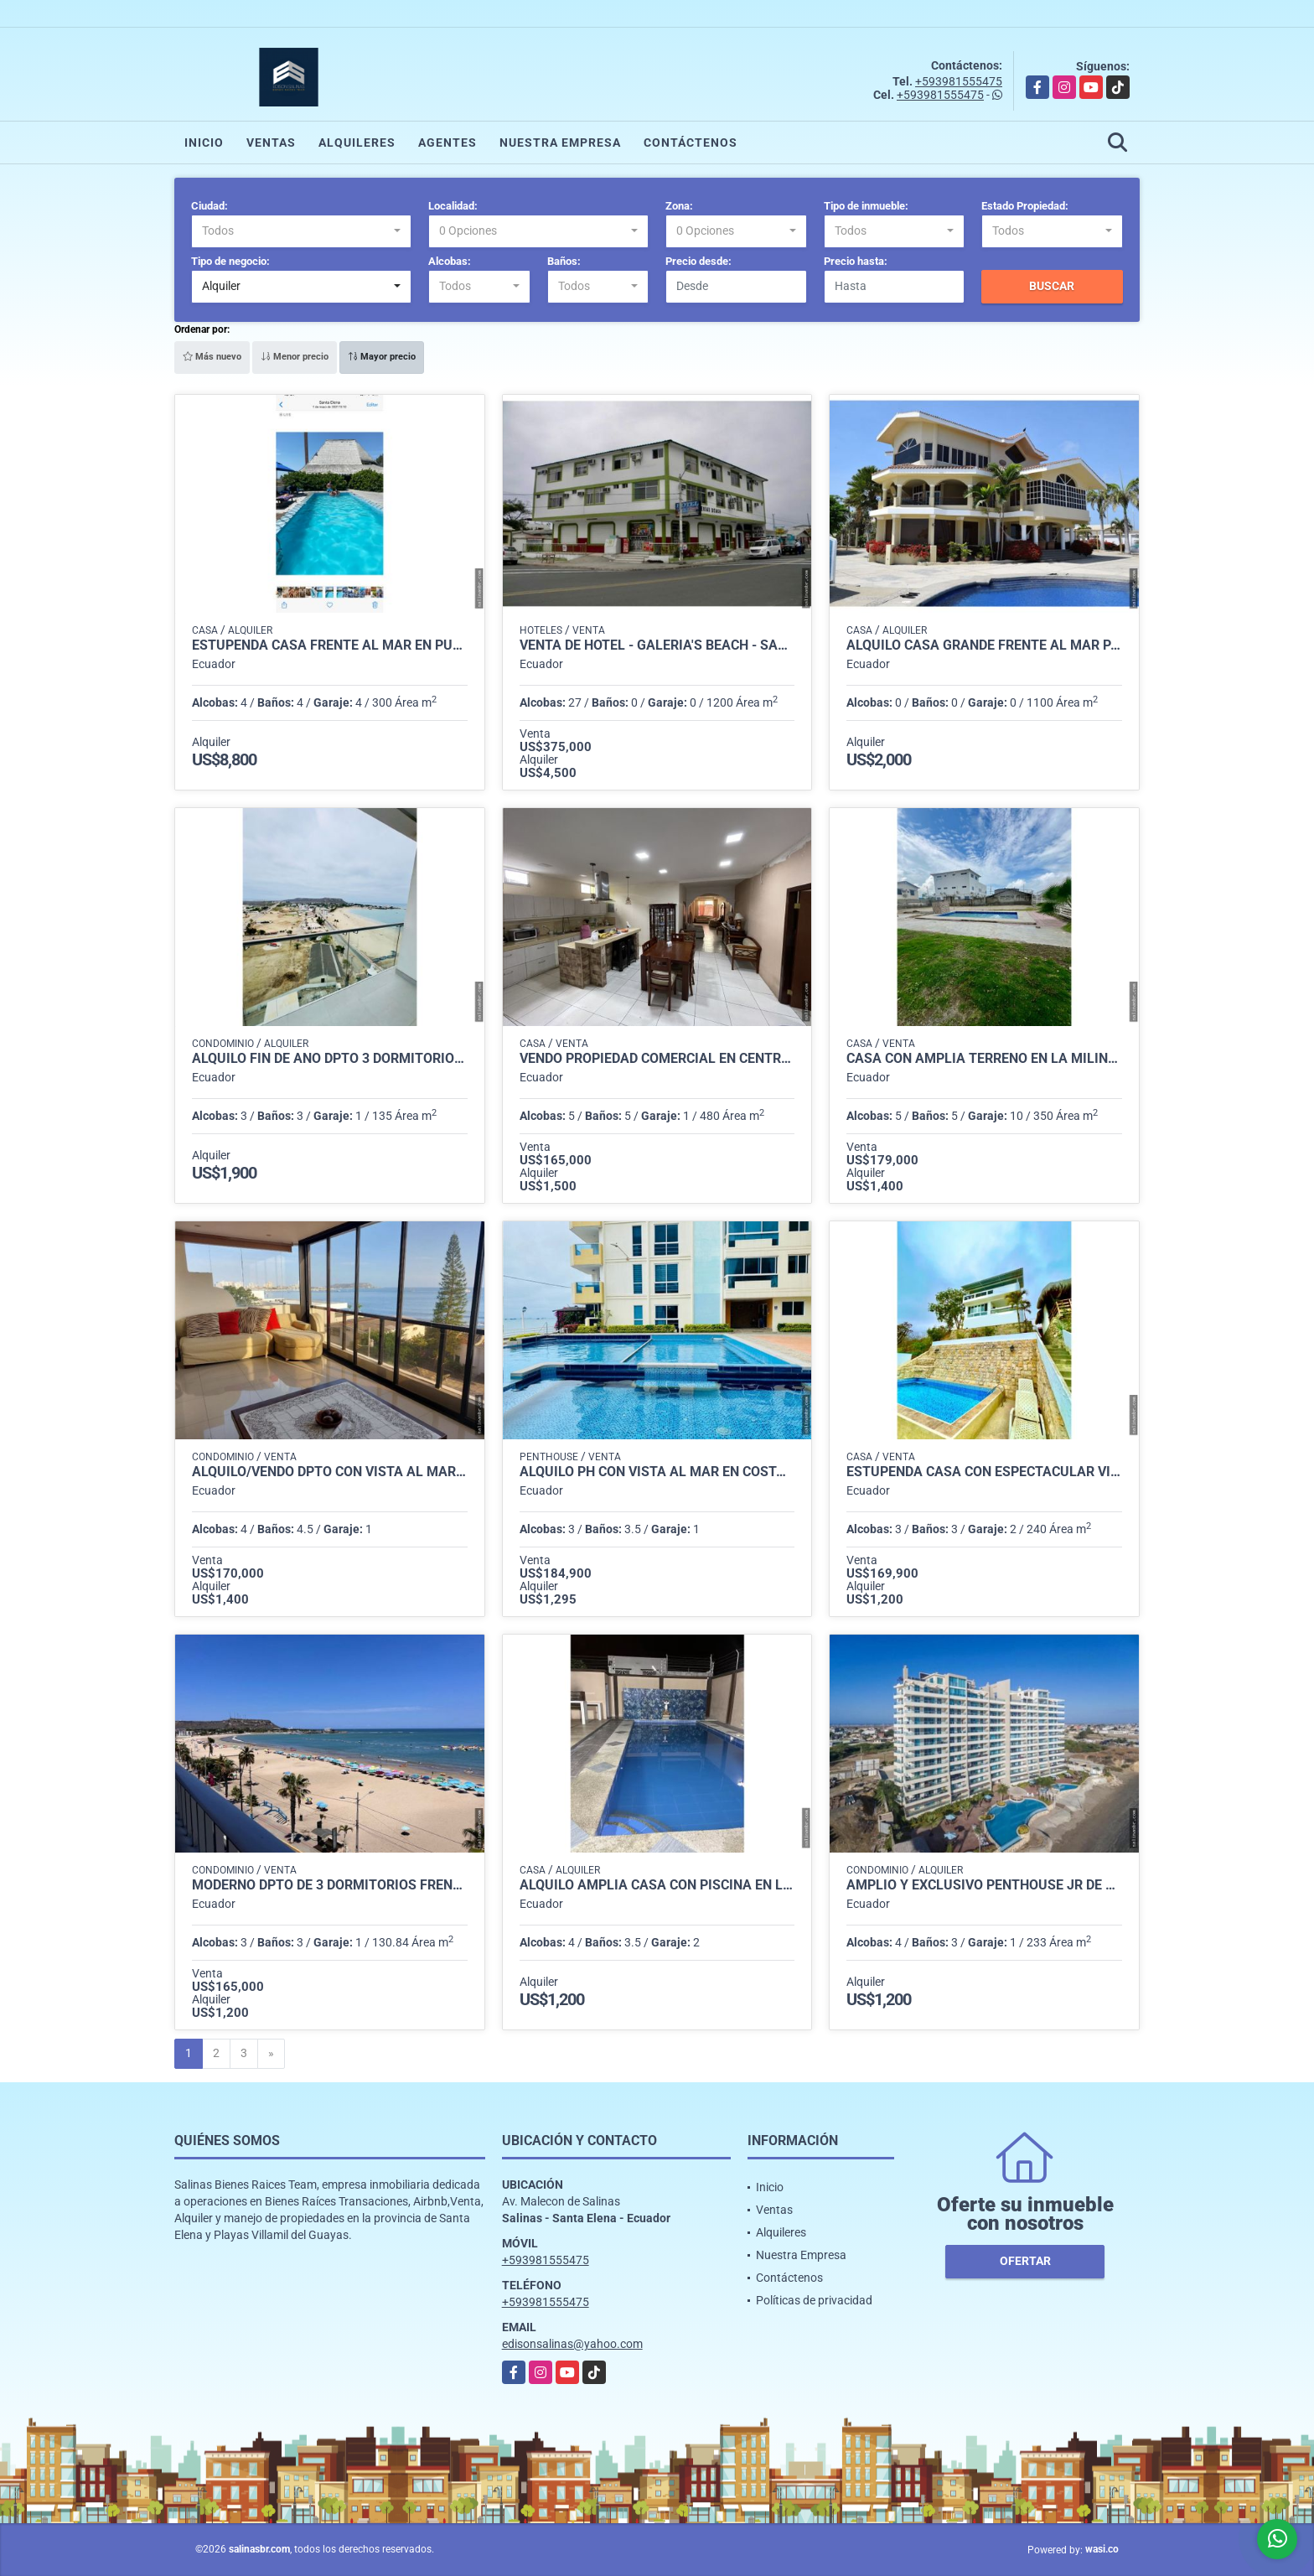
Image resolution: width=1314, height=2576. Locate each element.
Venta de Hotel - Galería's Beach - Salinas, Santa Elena (657, 645)
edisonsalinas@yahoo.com (572, 2344)
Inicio (204, 142)
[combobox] (301, 231)
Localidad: (453, 206)
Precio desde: (698, 261)
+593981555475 (958, 81)
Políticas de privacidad (814, 2300)
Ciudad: (209, 206)
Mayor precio (382, 356)
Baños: (564, 261)
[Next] (271, 2054)
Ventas (271, 142)
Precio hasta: (855, 261)
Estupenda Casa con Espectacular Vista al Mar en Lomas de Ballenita (984, 1472)
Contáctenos (690, 142)
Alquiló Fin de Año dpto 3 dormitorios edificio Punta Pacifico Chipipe (330, 1058)
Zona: (679, 206)
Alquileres (357, 142)
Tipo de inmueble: (866, 206)
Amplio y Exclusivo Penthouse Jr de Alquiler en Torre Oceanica (984, 1885)
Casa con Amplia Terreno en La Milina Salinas (984, 1058)
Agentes (447, 142)
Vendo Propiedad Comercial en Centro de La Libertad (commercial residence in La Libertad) (657, 1058)
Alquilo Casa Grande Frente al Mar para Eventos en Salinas (984, 645)
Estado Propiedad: (1024, 206)
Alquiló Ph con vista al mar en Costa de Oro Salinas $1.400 (657, 1472)
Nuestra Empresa (560, 142)
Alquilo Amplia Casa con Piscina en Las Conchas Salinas (657, 1885)
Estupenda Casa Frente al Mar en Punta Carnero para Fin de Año (330, 645)
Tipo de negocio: (230, 261)
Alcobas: (449, 261)
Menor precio (294, 356)
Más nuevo (212, 356)
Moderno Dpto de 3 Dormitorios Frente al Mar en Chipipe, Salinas (330, 1885)
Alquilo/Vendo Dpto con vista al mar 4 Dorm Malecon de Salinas (330, 1472)
